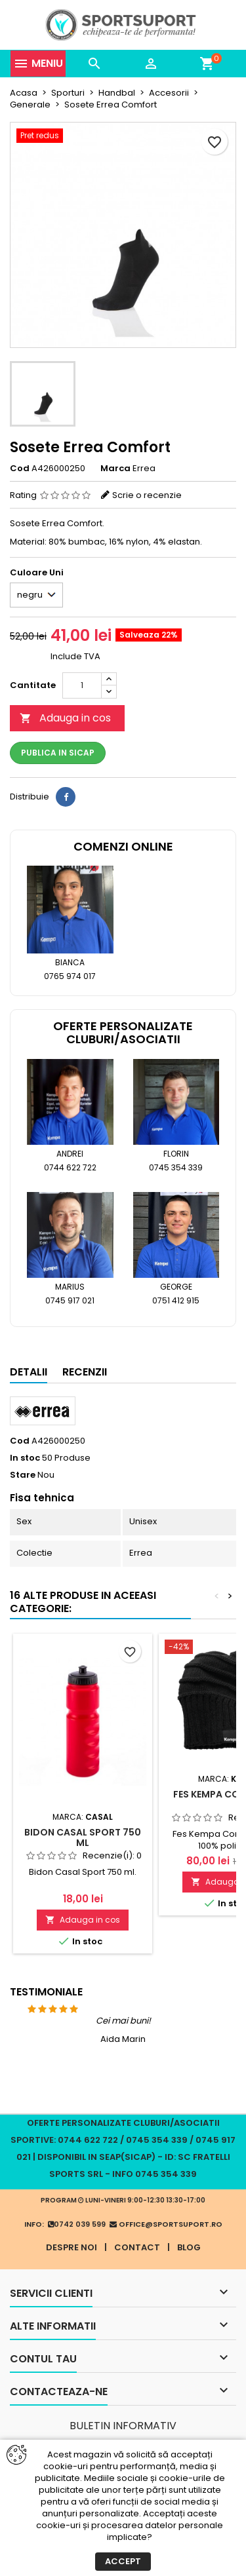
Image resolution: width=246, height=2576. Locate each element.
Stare (22, 1475)
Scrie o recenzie (147, 495)
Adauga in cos (65, 717)
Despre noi (71, 2247)
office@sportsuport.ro (165, 2224)
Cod (20, 468)
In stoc (25, 1458)
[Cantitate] (82, 685)
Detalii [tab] (28, 1371)
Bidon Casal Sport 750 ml (82, 1837)
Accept (123, 2561)
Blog (189, 2247)
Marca (115, 468)
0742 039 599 (76, 2224)
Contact (137, 2247)
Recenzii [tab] (84, 1371)
